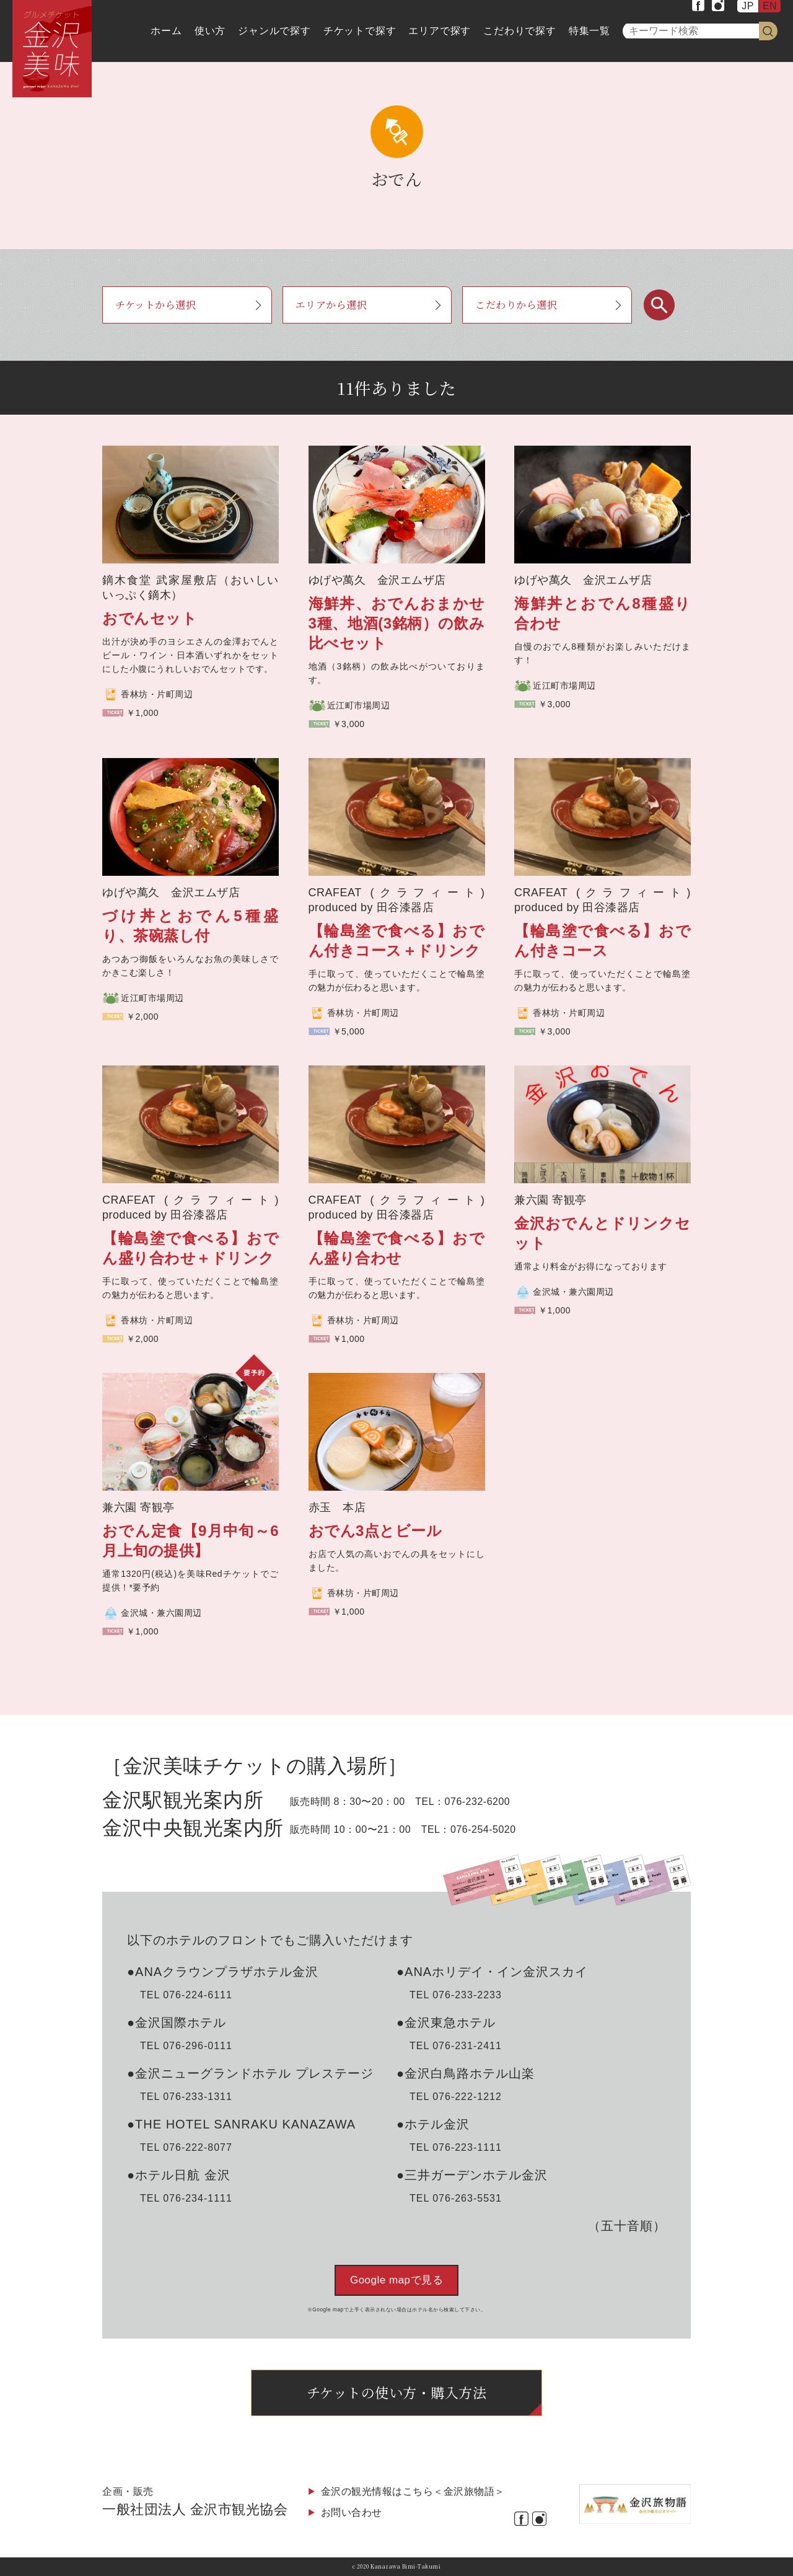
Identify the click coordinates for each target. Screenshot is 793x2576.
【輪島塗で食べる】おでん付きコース (602, 940)
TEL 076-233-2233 (456, 1995)
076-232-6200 (477, 1801)
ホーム (166, 30)
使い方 (210, 30)
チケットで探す (359, 30)
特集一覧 (589, 30)
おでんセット (149, 618)
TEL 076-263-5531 (456, 2198)
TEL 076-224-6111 (186, 1995)
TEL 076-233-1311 (186, 2096)
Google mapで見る (396, 2280)
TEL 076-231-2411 (456, 2045)
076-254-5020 (483, 1829)
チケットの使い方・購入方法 (397, 2392)
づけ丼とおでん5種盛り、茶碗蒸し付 (190, 925)
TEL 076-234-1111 (186, 2198)
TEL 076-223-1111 (456, 2147)
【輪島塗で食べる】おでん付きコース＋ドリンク (397, 940)
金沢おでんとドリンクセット (602, 1233)
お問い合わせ (351, 2512)
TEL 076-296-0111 (186, 2045)
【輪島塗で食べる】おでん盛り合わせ (397, 1248)
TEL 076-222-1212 (456, 2096)
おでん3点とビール (375, 1530)
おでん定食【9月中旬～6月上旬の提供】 (190, 1540)
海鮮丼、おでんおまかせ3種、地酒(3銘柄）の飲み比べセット (397, 623)
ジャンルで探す (274, 30)
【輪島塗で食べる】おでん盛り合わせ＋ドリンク (190, 1248)
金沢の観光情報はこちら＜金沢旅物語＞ (413, 2491)
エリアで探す (439, 30)
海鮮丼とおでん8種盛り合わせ (602, 613)
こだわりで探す (519, 30)
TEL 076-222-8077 (186, 2147)
